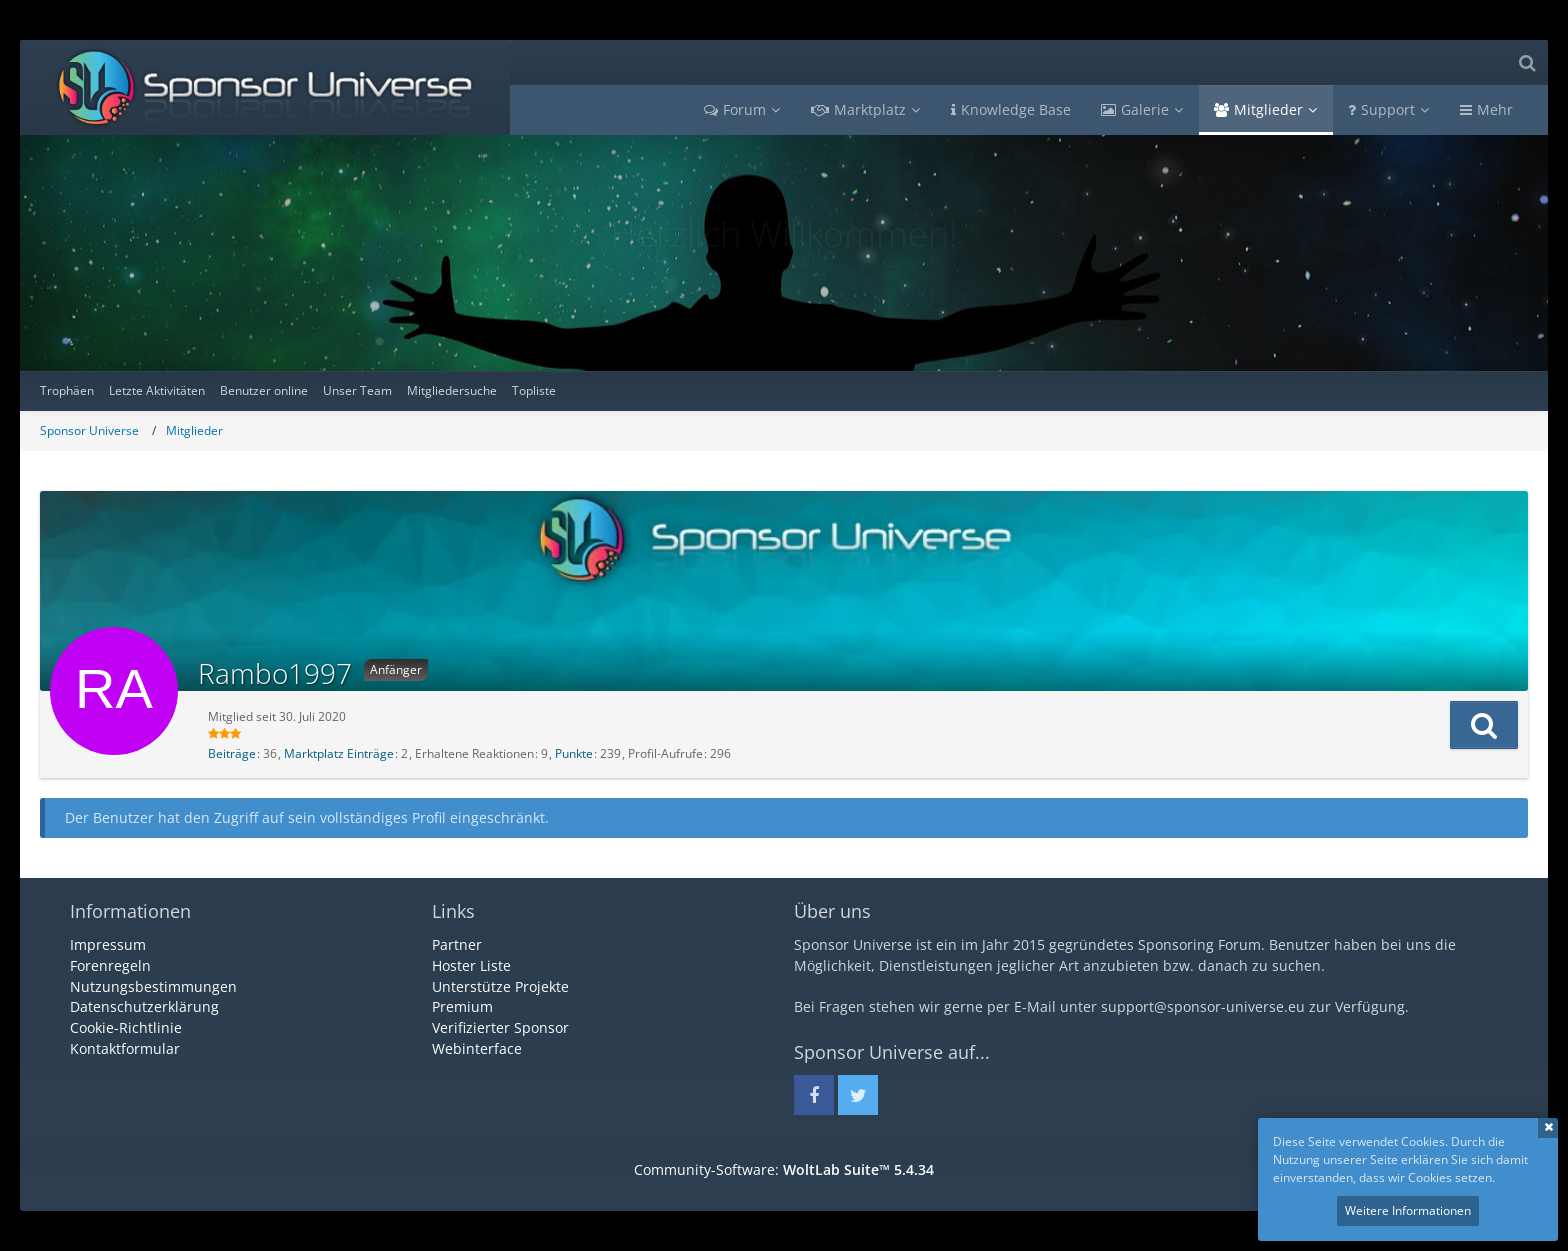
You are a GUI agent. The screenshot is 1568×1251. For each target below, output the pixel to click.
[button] (1484, 725)
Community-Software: (784, 1169)
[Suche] (1527, 62)
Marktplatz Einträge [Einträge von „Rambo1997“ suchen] (339, 753)
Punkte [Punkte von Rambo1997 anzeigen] (574, 753)
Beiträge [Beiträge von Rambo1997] (232, 753)
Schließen (1548, 1128)
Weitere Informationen (1408, 1210)
